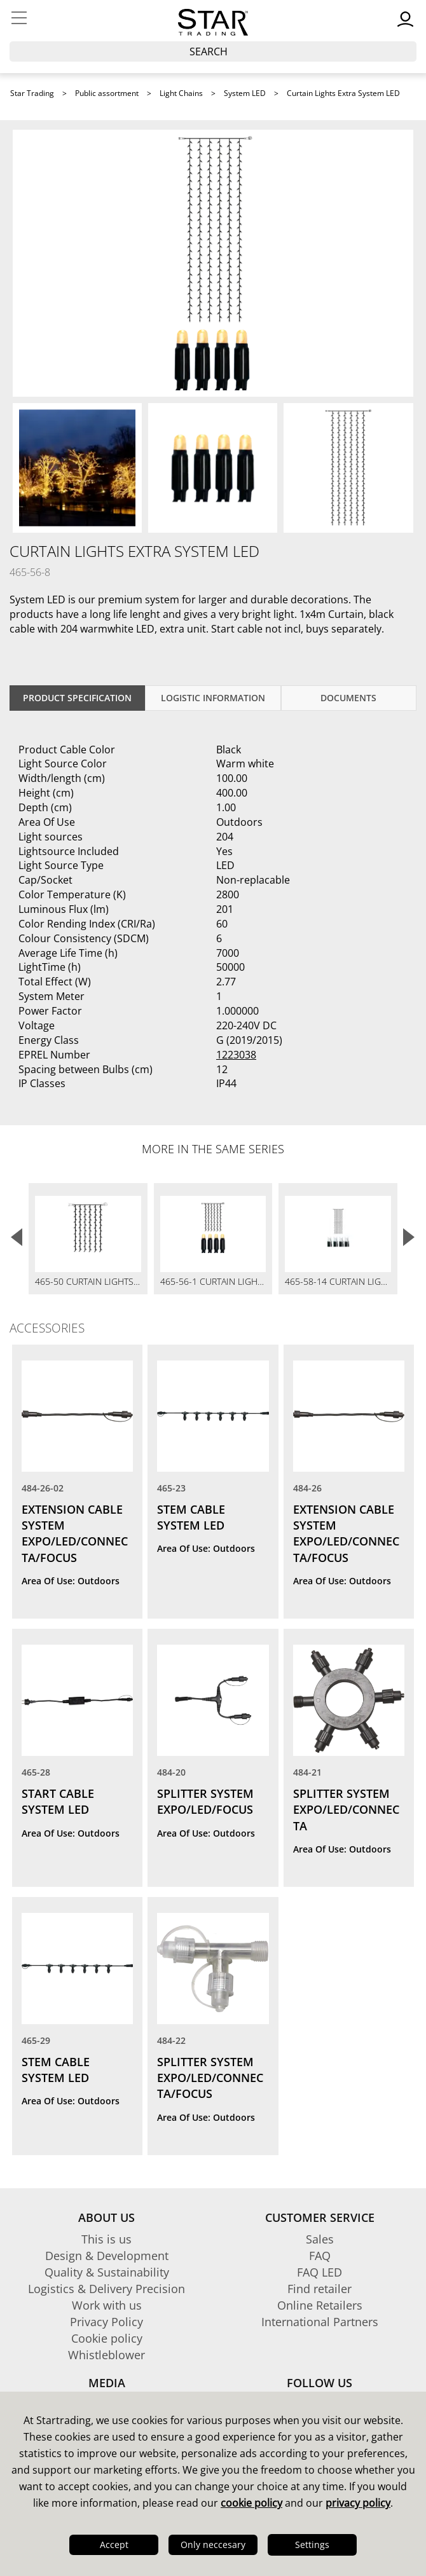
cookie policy (251, 2503)
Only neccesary (213, 2544)
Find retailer (319, 2288)
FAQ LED (319, 2272)
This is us (106, 2239)
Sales (320, 2239)
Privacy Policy (106, 2321)
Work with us (107, 2305)
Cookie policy (106, 2338)
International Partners (319, 2321)
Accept (114, 2544)
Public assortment (107, 93)
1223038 (236, 1055)
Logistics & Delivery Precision (106, 2288)
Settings (312, 2544)
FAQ (320, 2255)
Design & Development (106, 2255)
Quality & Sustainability (107, 2272)
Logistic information (213, 698)
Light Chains (181, 93)
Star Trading (32, 93)
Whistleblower (106, 2354)
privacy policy (358, 2503)
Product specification (77, 698)
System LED (245, 93)
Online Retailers (319, 2305)
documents (348, 698)
